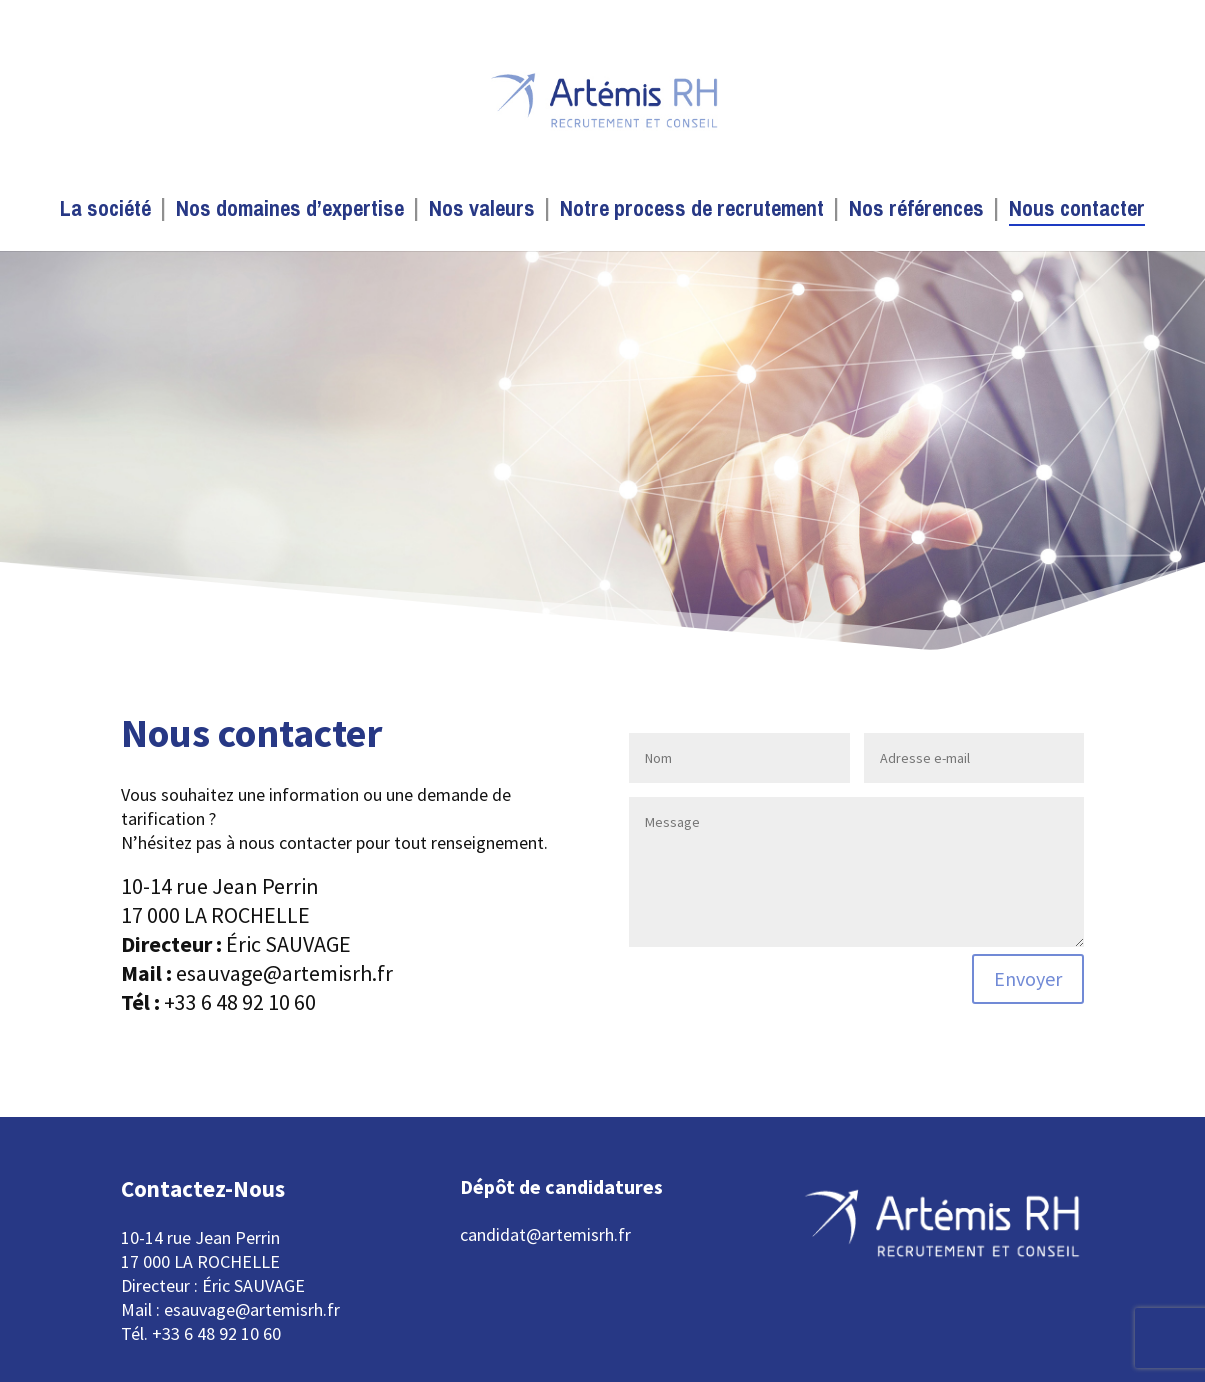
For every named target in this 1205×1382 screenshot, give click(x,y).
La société (105, 212)
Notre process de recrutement (692, 212)
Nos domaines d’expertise (290, 212)
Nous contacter (1077, 212)
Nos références (916, 212)
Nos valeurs (482, 212)
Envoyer (1028, 978)
